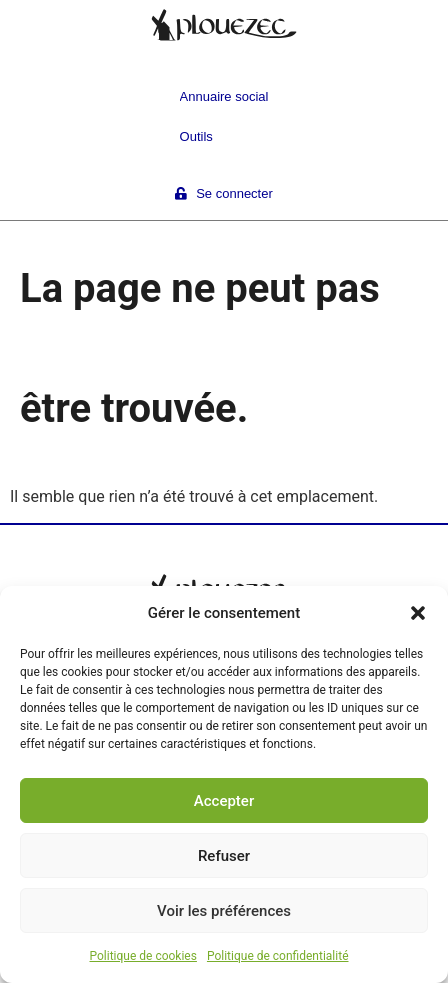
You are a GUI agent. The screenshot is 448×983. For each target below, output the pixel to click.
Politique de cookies (143, 956)
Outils (196, 136)
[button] (418, 613)
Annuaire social (224, 96)
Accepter (224, 801)
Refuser (224, 856)
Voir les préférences (224, 911)
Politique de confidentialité (278, 956)
